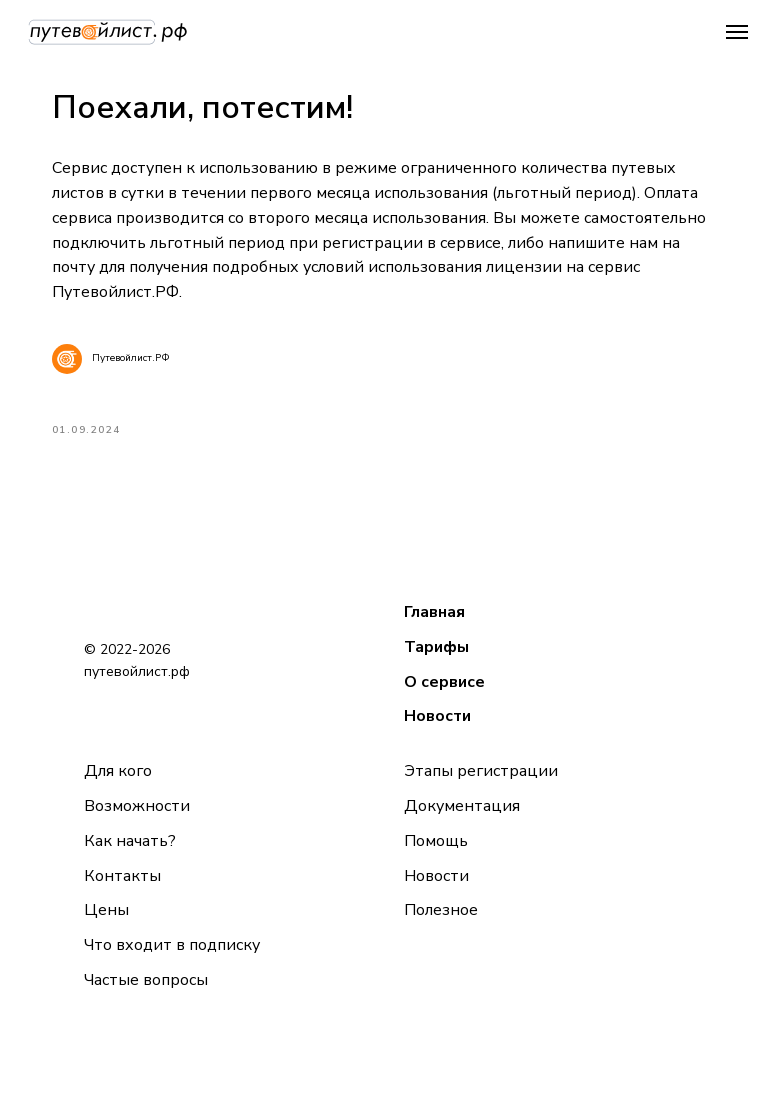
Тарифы (436, 661)
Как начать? (130, 855)
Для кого (118, 785)
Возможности (137, 820)
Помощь (436, 855)
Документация (462, 820)
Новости (437, 731)
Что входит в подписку (172, 959)
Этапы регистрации (481, 785)
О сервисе (444, 696)
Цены (106, 925)
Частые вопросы (146, 994)
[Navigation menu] (737, 32)
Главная (434, 626)
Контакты (122, 890)
